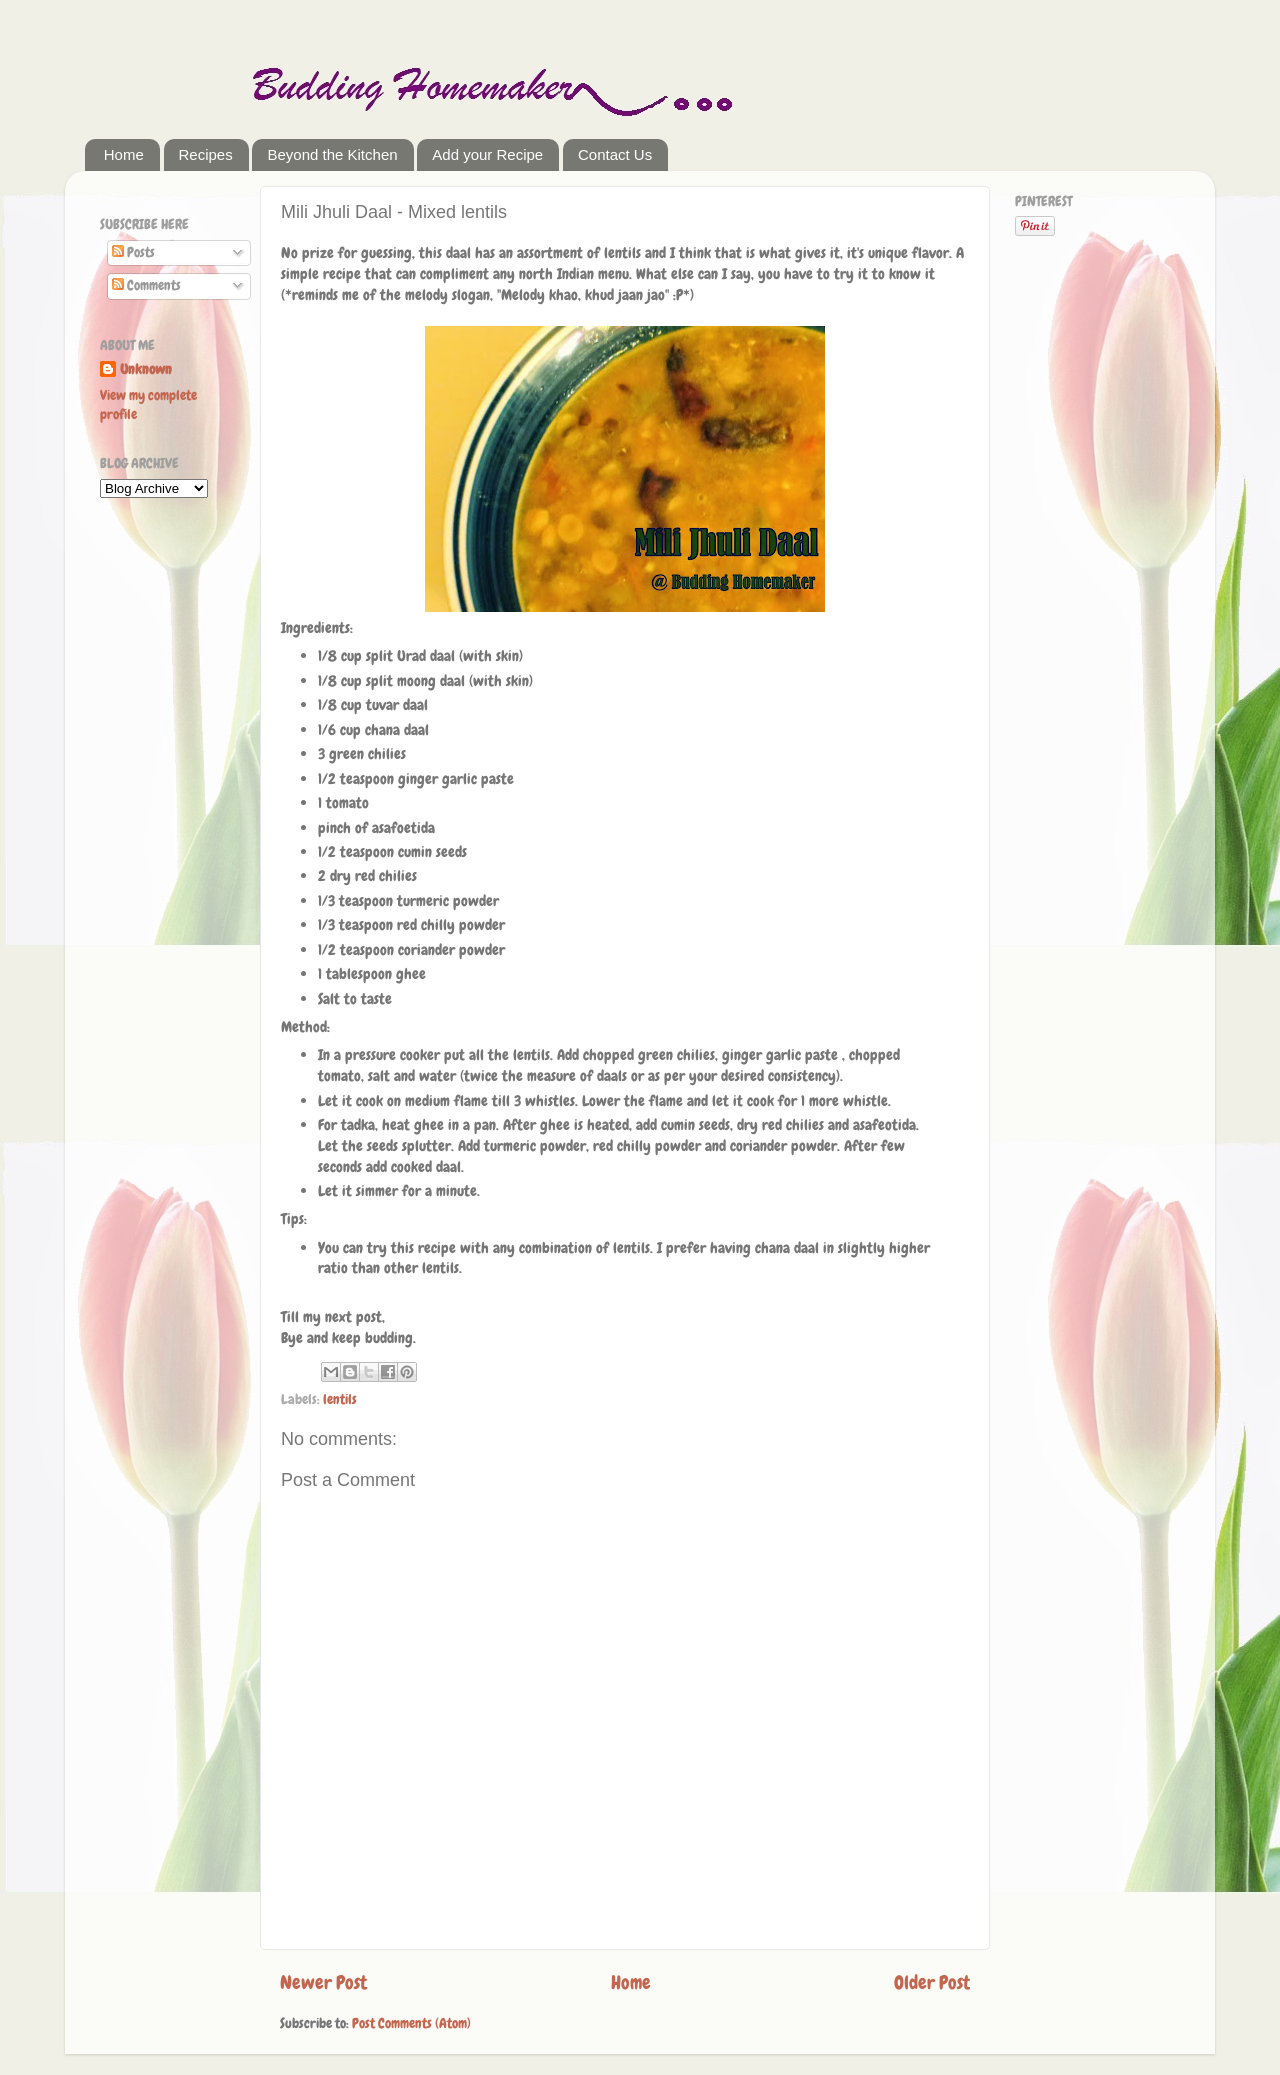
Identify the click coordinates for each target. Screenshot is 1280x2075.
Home (124, 154)
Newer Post (323, 1982)
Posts (133, 252)
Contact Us (615, 154)
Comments (146, 285)
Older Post (932, 1982)
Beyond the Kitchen (332, 154)
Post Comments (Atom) (411, 2023)
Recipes (206, 154)
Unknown (146, 369)
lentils (340, 1399)
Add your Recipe (487, 154)
